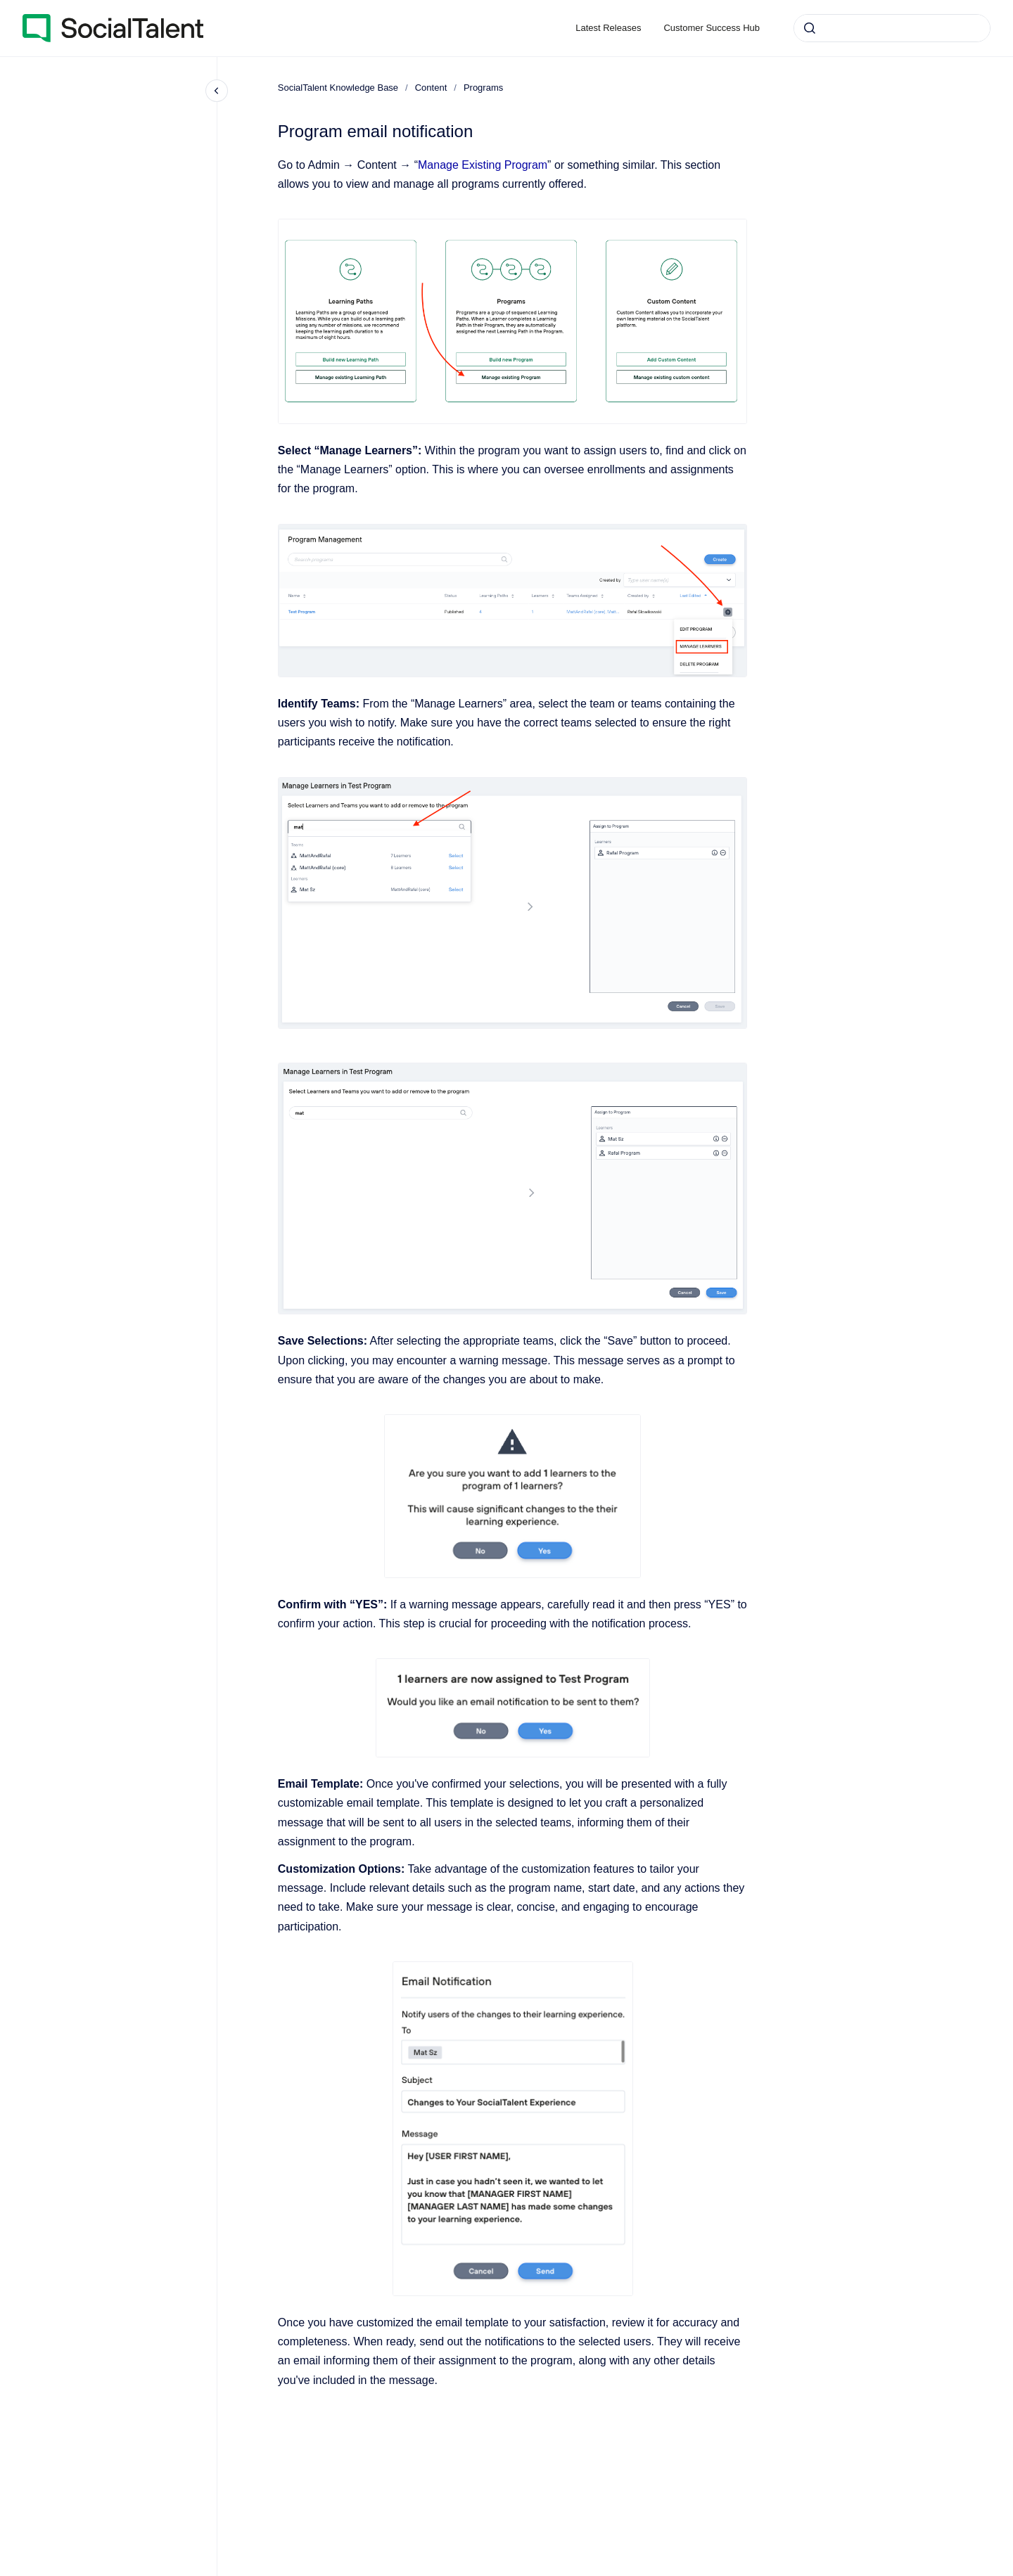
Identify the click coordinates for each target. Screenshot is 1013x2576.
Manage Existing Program (482, 165)
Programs (483, 87)
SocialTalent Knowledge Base (338, 87)
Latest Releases (608, 28)
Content (431, 87)
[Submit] (809, 28)
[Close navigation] (216, 90)
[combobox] (892, 28)
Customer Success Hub (711, 28)
